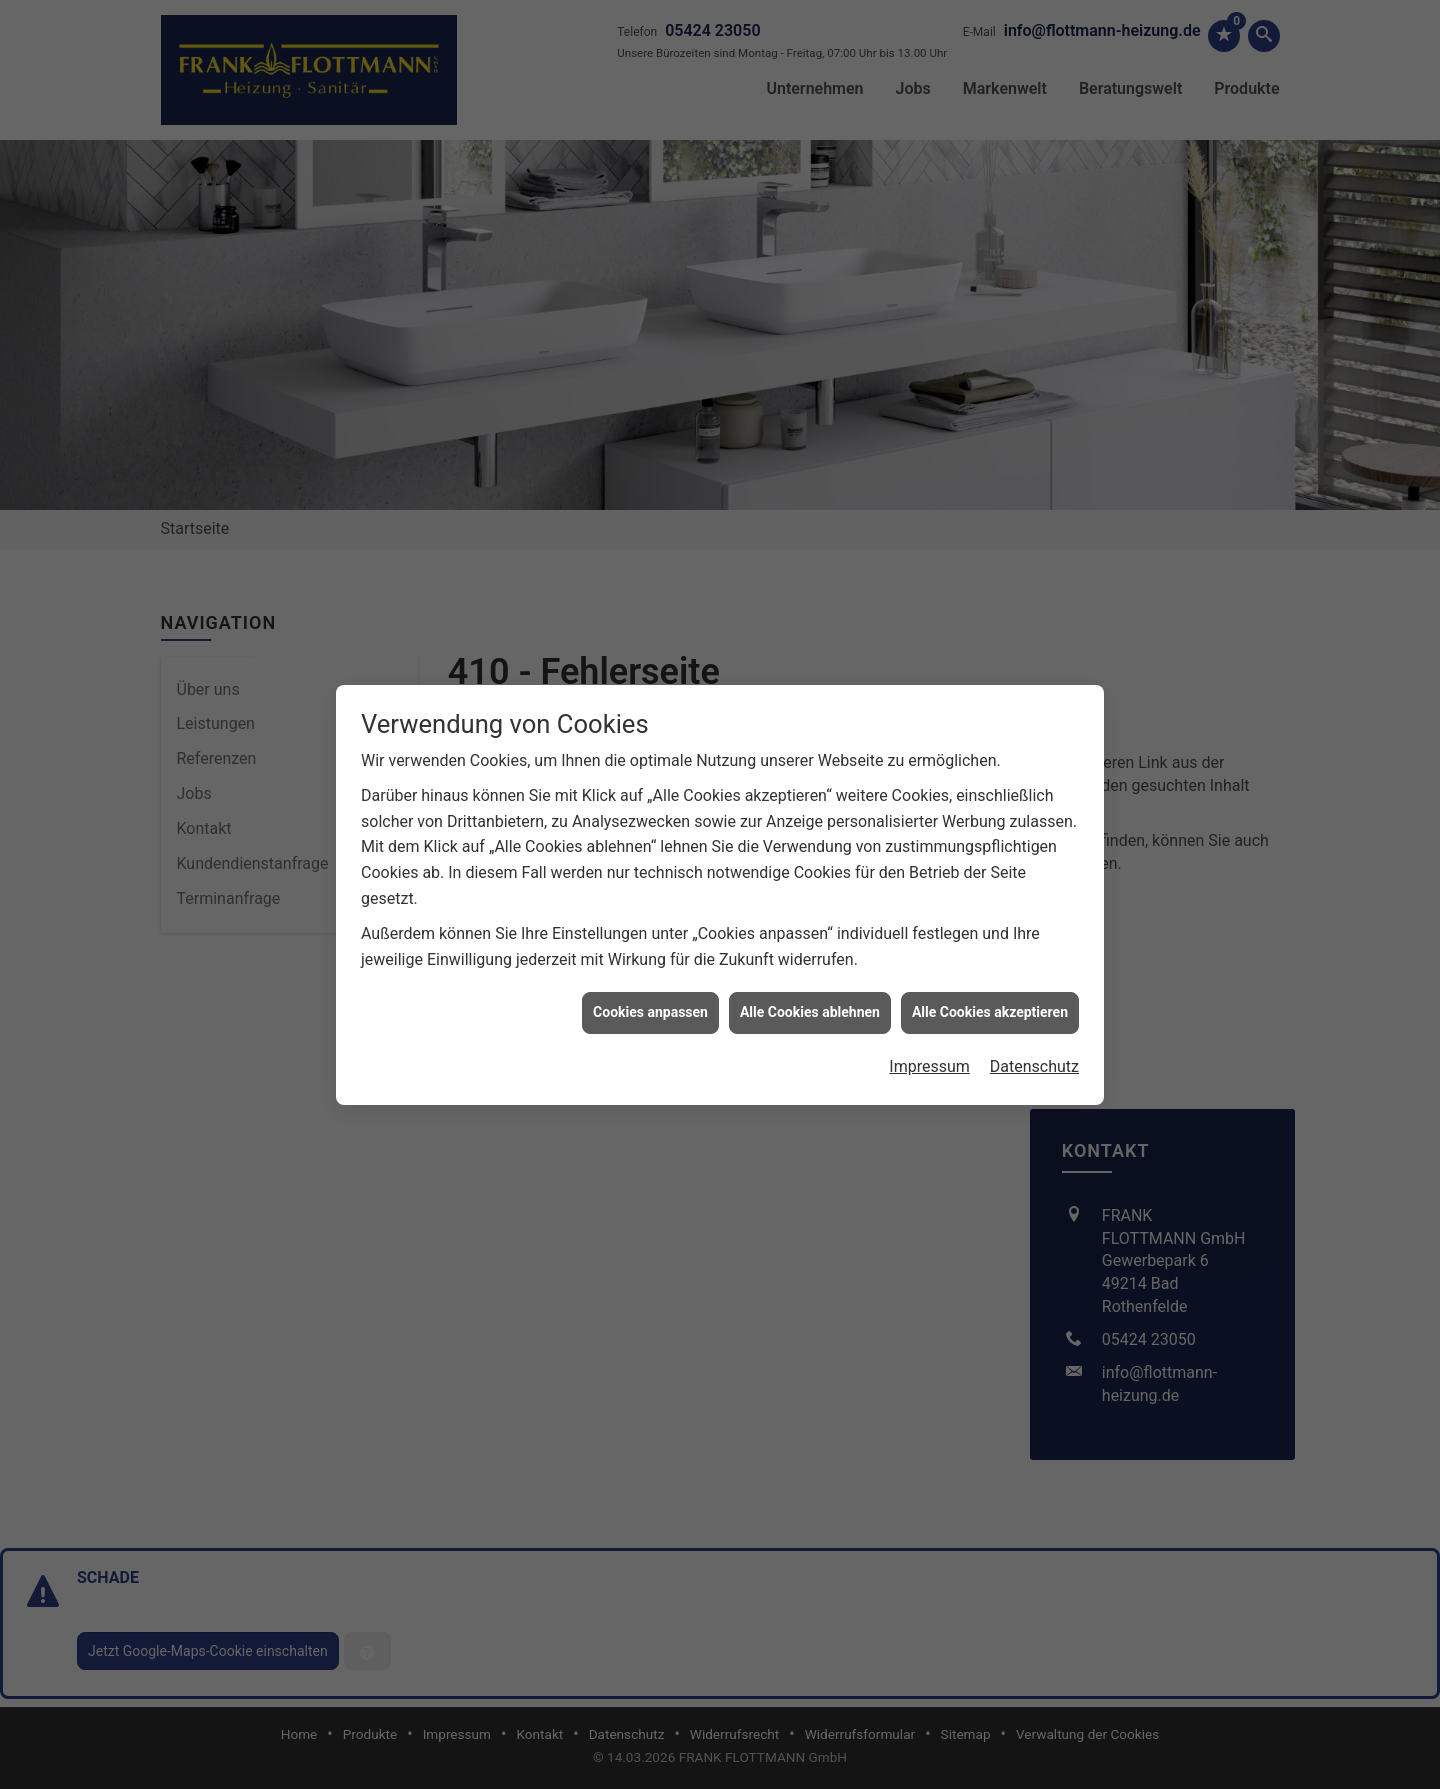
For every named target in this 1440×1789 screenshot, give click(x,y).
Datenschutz (1034, 981)
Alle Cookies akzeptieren (990, 928)
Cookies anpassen (650, 928)
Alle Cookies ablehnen (810, 928)
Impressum (929, 981)
